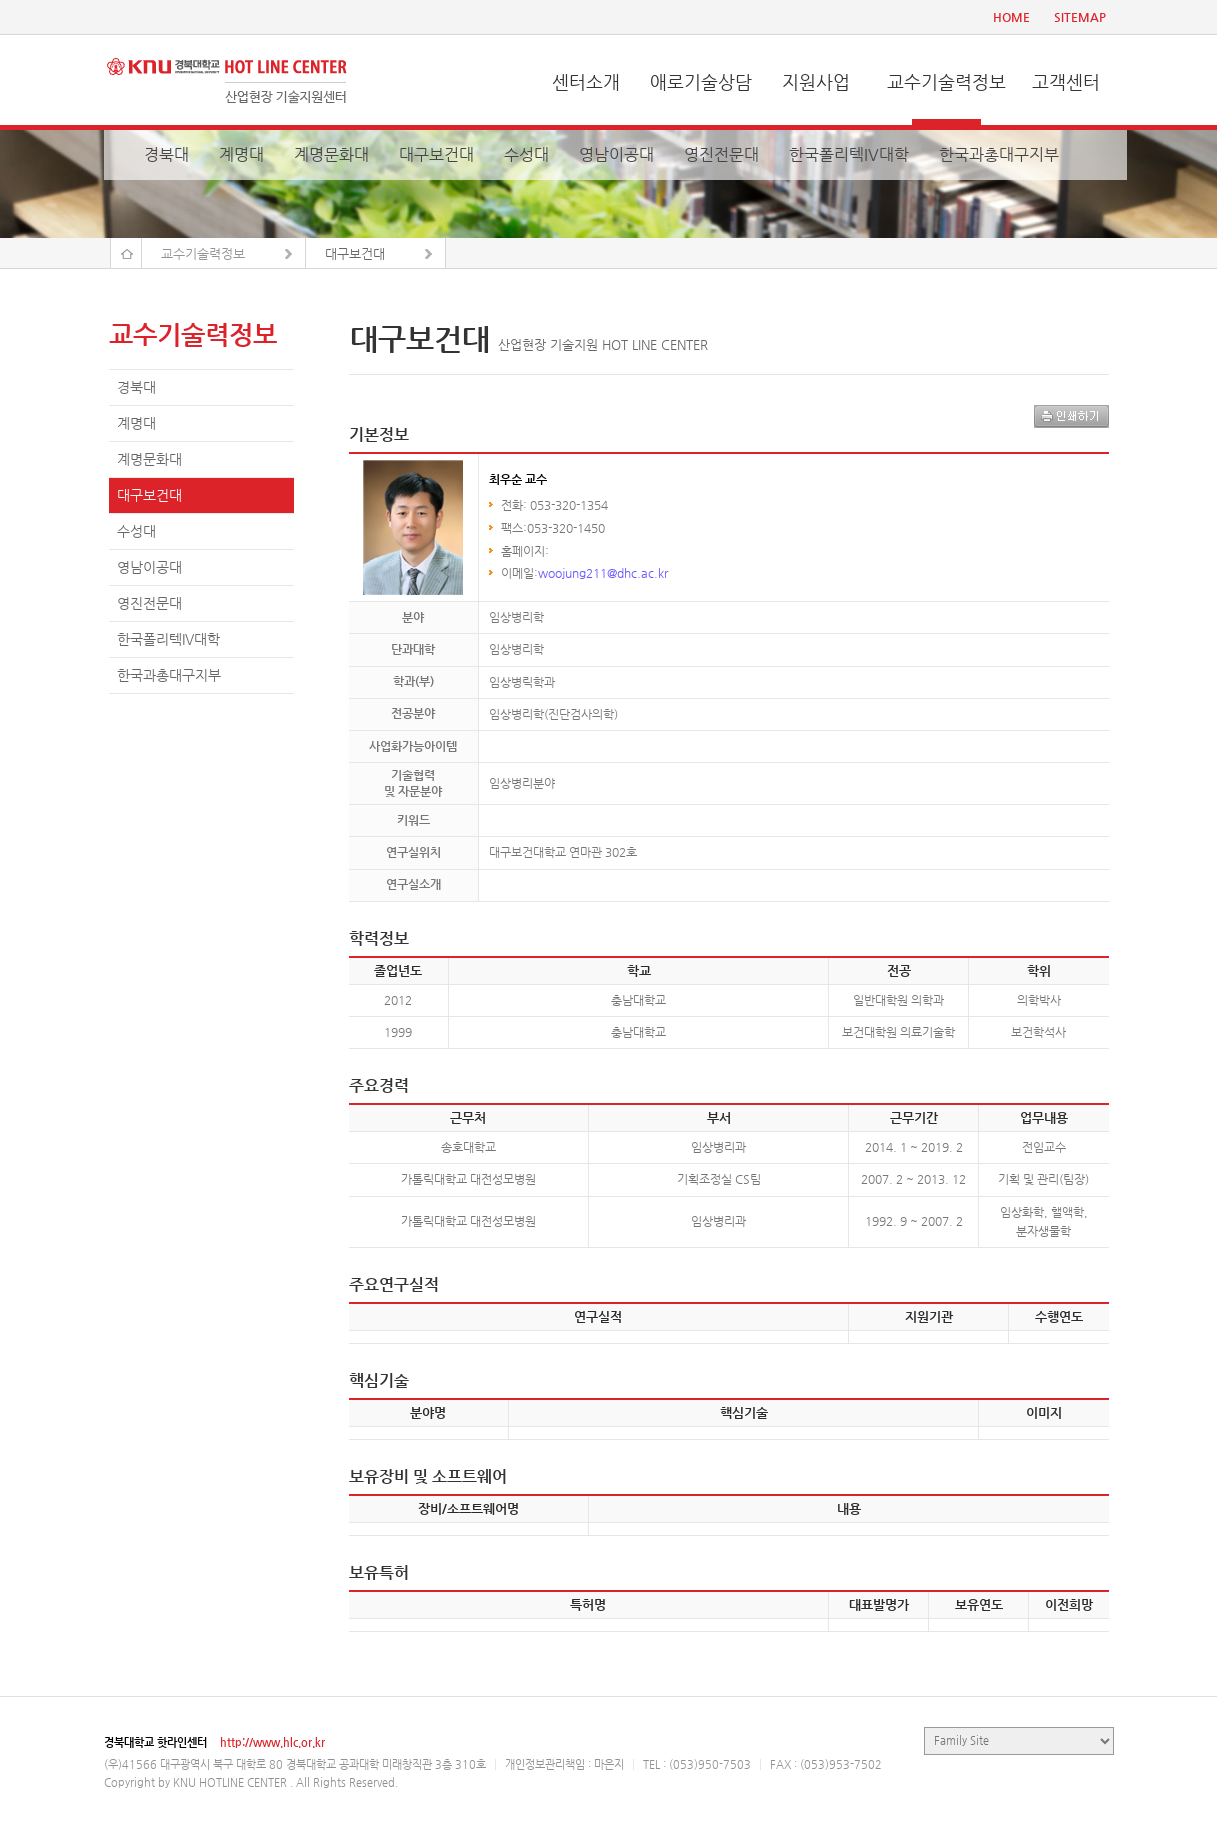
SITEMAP (1080, 17)
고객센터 (1066, 81)
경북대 (166, 154)
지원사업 (816, 81)
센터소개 (586, 81)
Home (126, 253)
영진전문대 (721, 154)
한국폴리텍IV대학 (849, 154)
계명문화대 (331, 154)
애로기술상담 (701, 81)
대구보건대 (436, 154)
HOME (1011, 17)
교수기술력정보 (946, 81)
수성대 (526, 154)
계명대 (241, 154)
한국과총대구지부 (999, 154)
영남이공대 (616, 154)
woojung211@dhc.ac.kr (603, 573)
